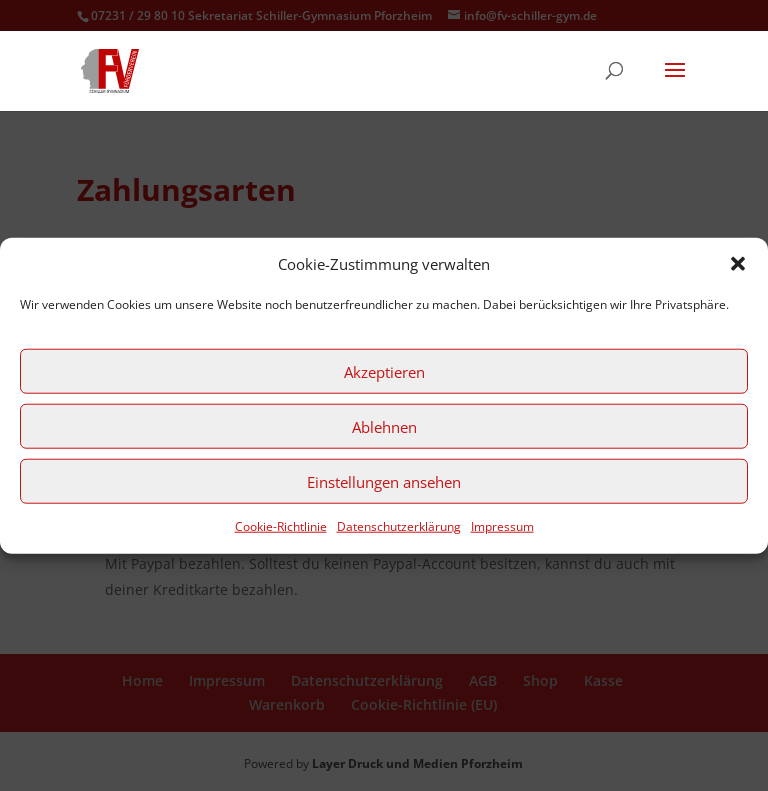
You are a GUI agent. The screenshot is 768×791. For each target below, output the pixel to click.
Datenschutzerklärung (399, 526)
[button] (738, 264)
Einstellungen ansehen (384, 482)
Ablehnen (384, 427)
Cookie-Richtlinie (281, 526)
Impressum (502, 526)
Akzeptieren (384, 372)
